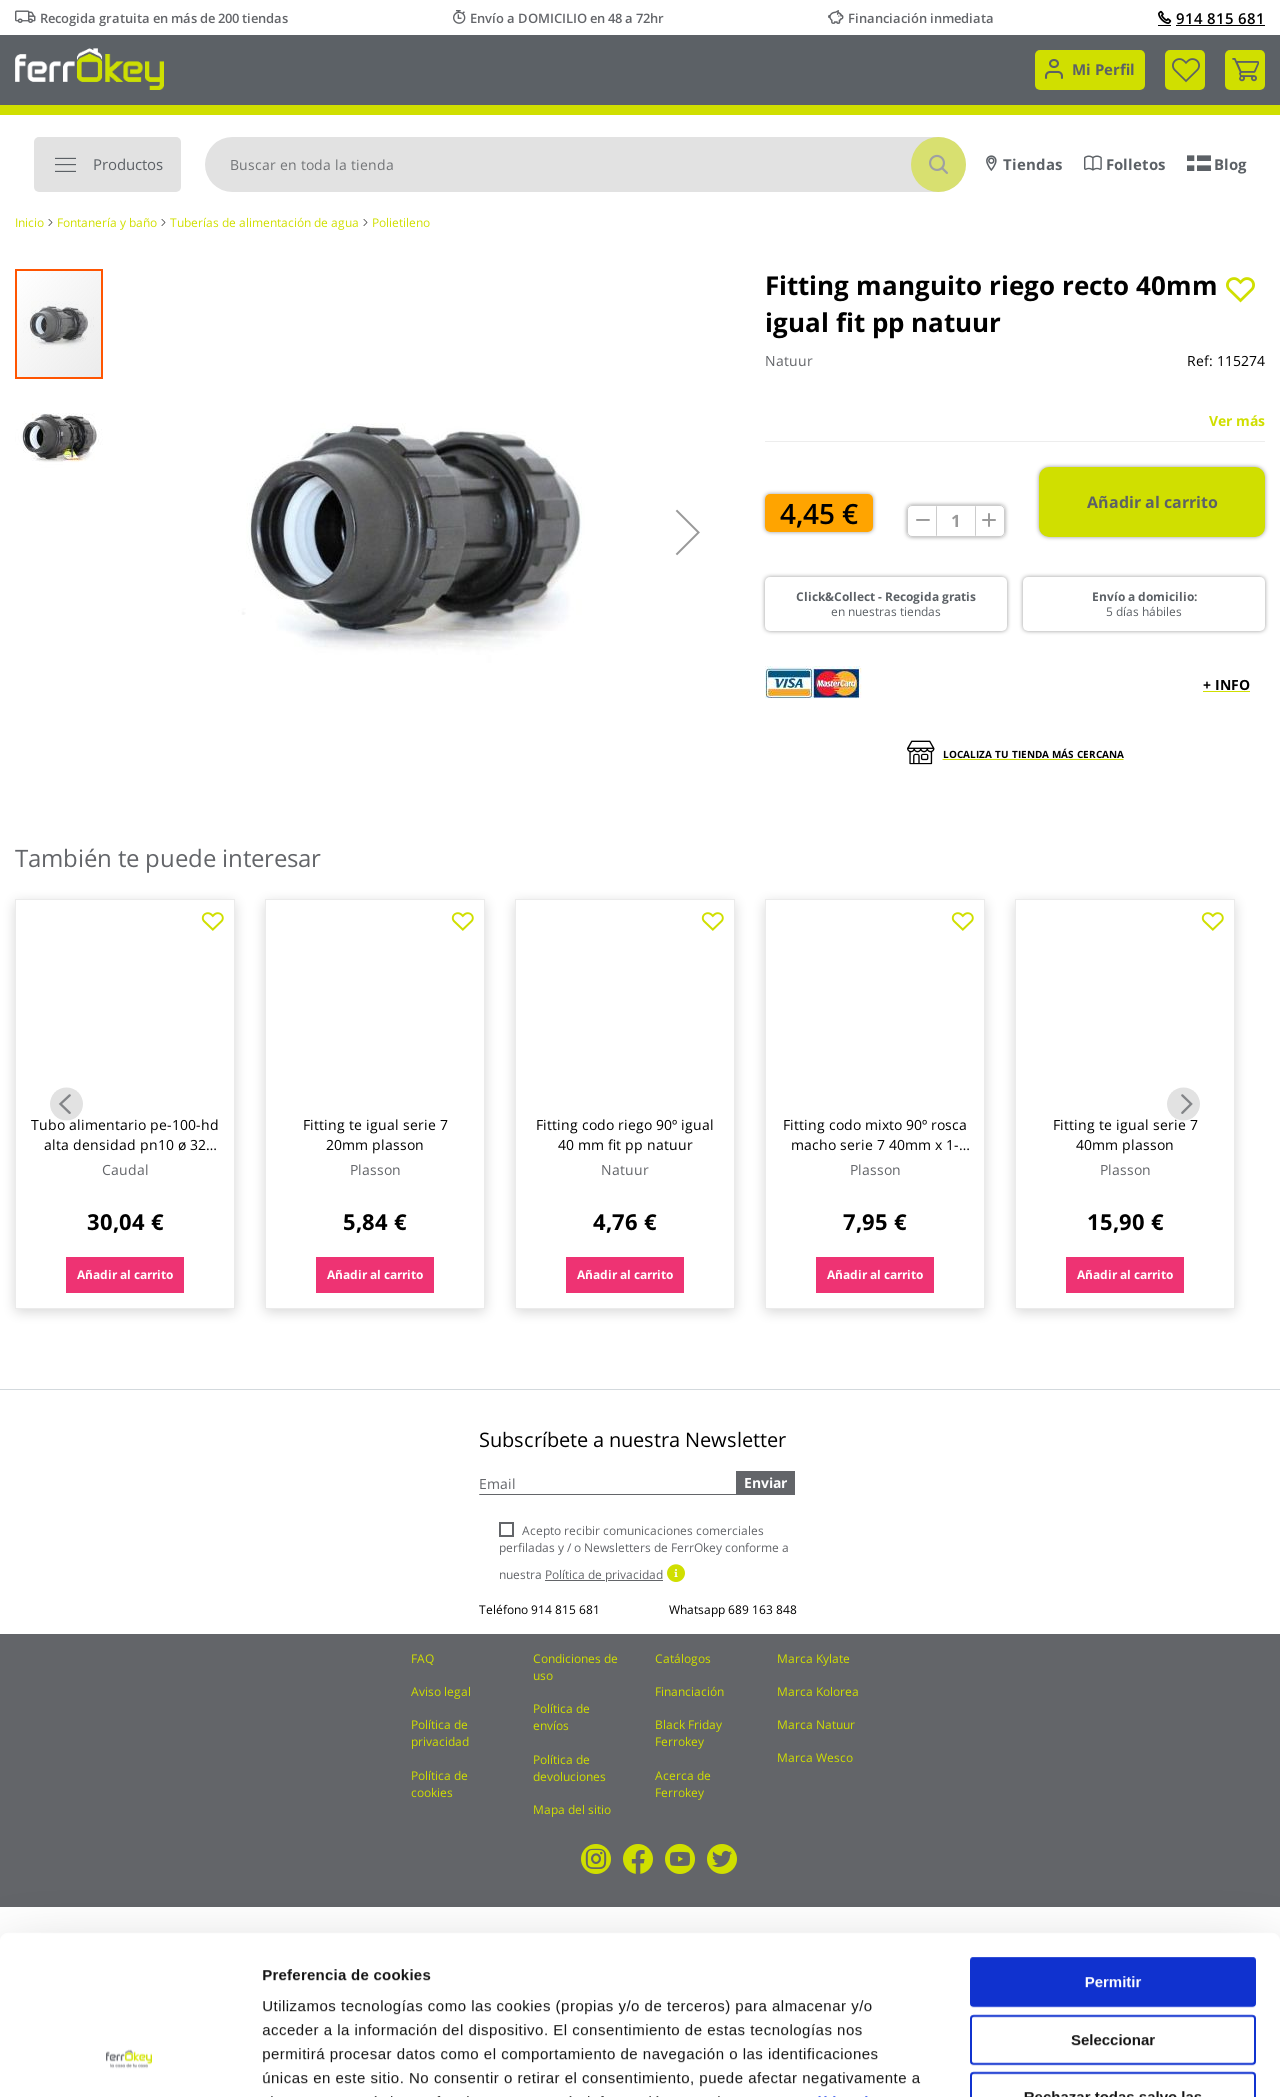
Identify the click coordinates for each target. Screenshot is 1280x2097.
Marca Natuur (816, 1724)
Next (1183, 1104)
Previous (66, 1104)
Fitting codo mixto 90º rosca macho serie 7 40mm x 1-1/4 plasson (875, 1144)
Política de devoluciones (569, 1768)
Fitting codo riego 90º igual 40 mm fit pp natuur (625, 1134)
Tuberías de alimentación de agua (264, 222)
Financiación (689, 1691)
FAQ (422, 1658)
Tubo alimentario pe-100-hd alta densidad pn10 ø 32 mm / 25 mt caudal (125, 1144)
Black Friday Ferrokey (688, 1733)
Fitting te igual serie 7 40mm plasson (1125, 1134)
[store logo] (89, 67)
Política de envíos (561, 1717)
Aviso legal (441, 1691)
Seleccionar (1113, 1890)
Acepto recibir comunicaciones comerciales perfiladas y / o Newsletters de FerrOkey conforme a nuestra (644, 1552)
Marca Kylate (813, 1658)
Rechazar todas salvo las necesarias (1113, 1955)
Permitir (1113, 1832)
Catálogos (683, 1658)
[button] (688, 532)
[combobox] (585, 164)
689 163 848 (762, 1609)
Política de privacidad (440, 1733)
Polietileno (401, 222)
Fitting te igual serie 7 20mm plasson (375, 1134)
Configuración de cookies (1105, 2057)
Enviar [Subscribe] (765, 1482)
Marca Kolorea (818, 1691)
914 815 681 (1211, 18)
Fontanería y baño (107, 222)
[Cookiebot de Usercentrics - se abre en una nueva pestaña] (129, 2058)
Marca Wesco (815, 1757)
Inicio (29, 222)
